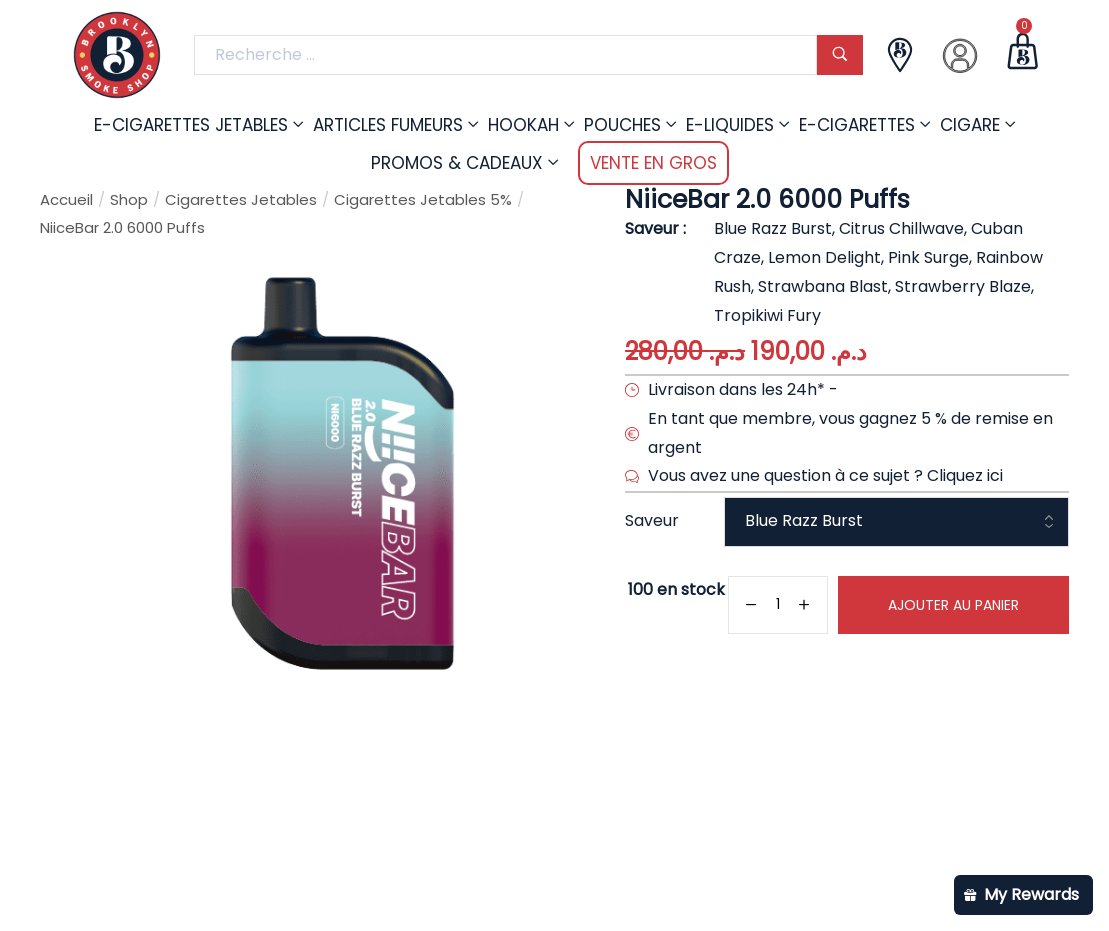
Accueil (66, 199)
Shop (129, 199)
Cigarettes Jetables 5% (423, 199)
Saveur (652, 520)
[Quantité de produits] (777, 605)
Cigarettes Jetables (241, 199)
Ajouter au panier (953, 605)
